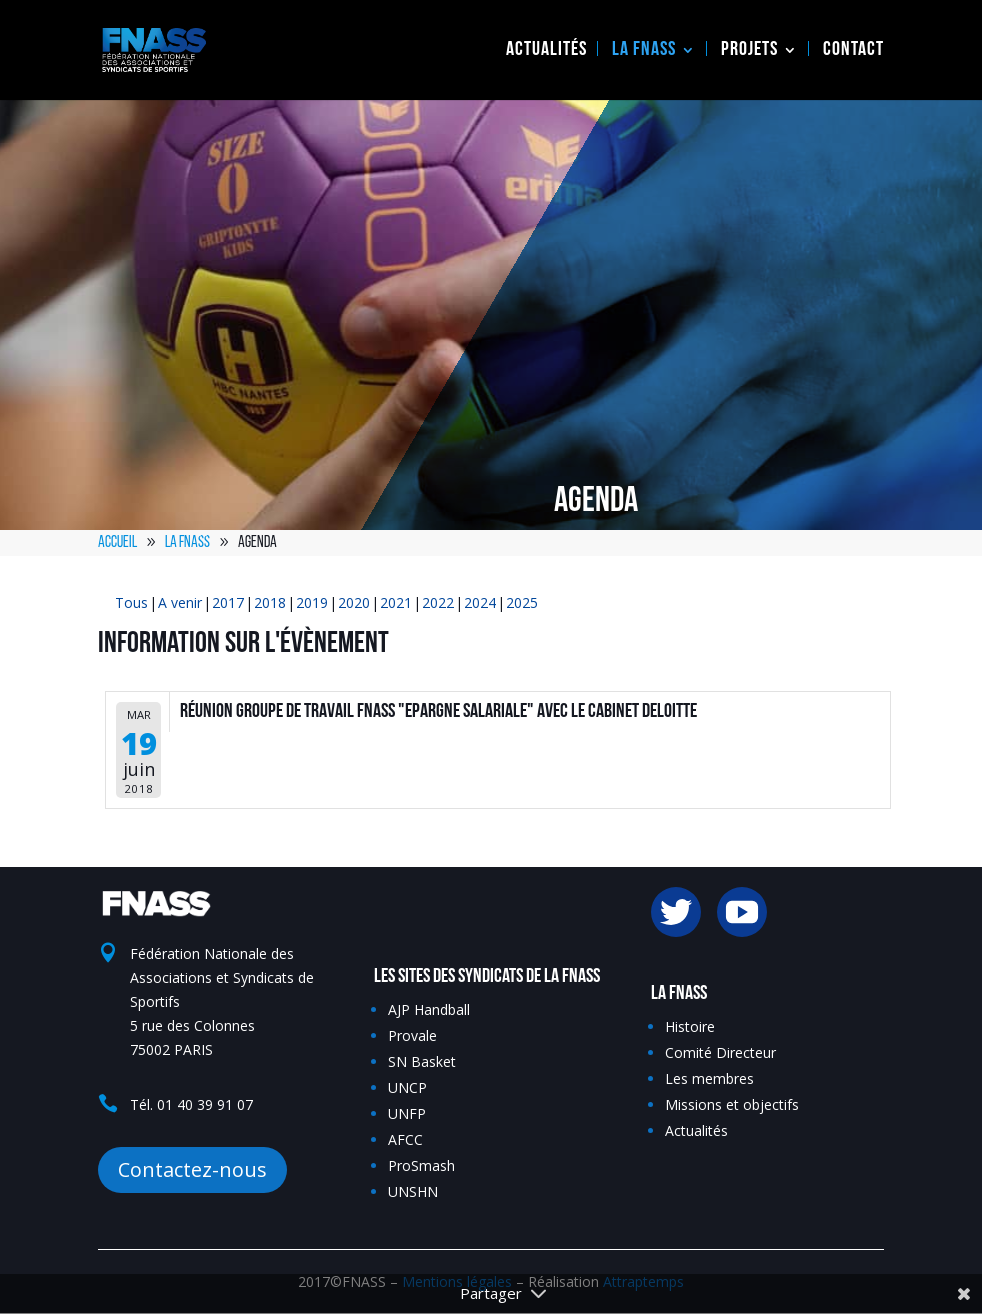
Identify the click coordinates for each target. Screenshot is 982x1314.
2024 (480, 602)
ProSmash (421, 1165)
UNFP (407, 1113)
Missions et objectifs (732, 1104)
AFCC (405, 1139)
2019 (312, 602)
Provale (412, 1035)
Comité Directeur (720, 1052)
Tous (131, 602)
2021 (396, 602)
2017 (228, 602)
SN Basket (422, 1061)
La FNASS (644, 50)
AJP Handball (429, 1009)
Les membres (709, 1078)
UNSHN (413, 1191)
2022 (438, 602)
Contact (853, 50)
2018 (270, 602)
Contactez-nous (192, 1169)
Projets (749, 50)
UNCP (407, 1087)
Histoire (690, 1026)
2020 (354, 602)
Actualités (546, 50)
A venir (180, 602)
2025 (522, 602)
